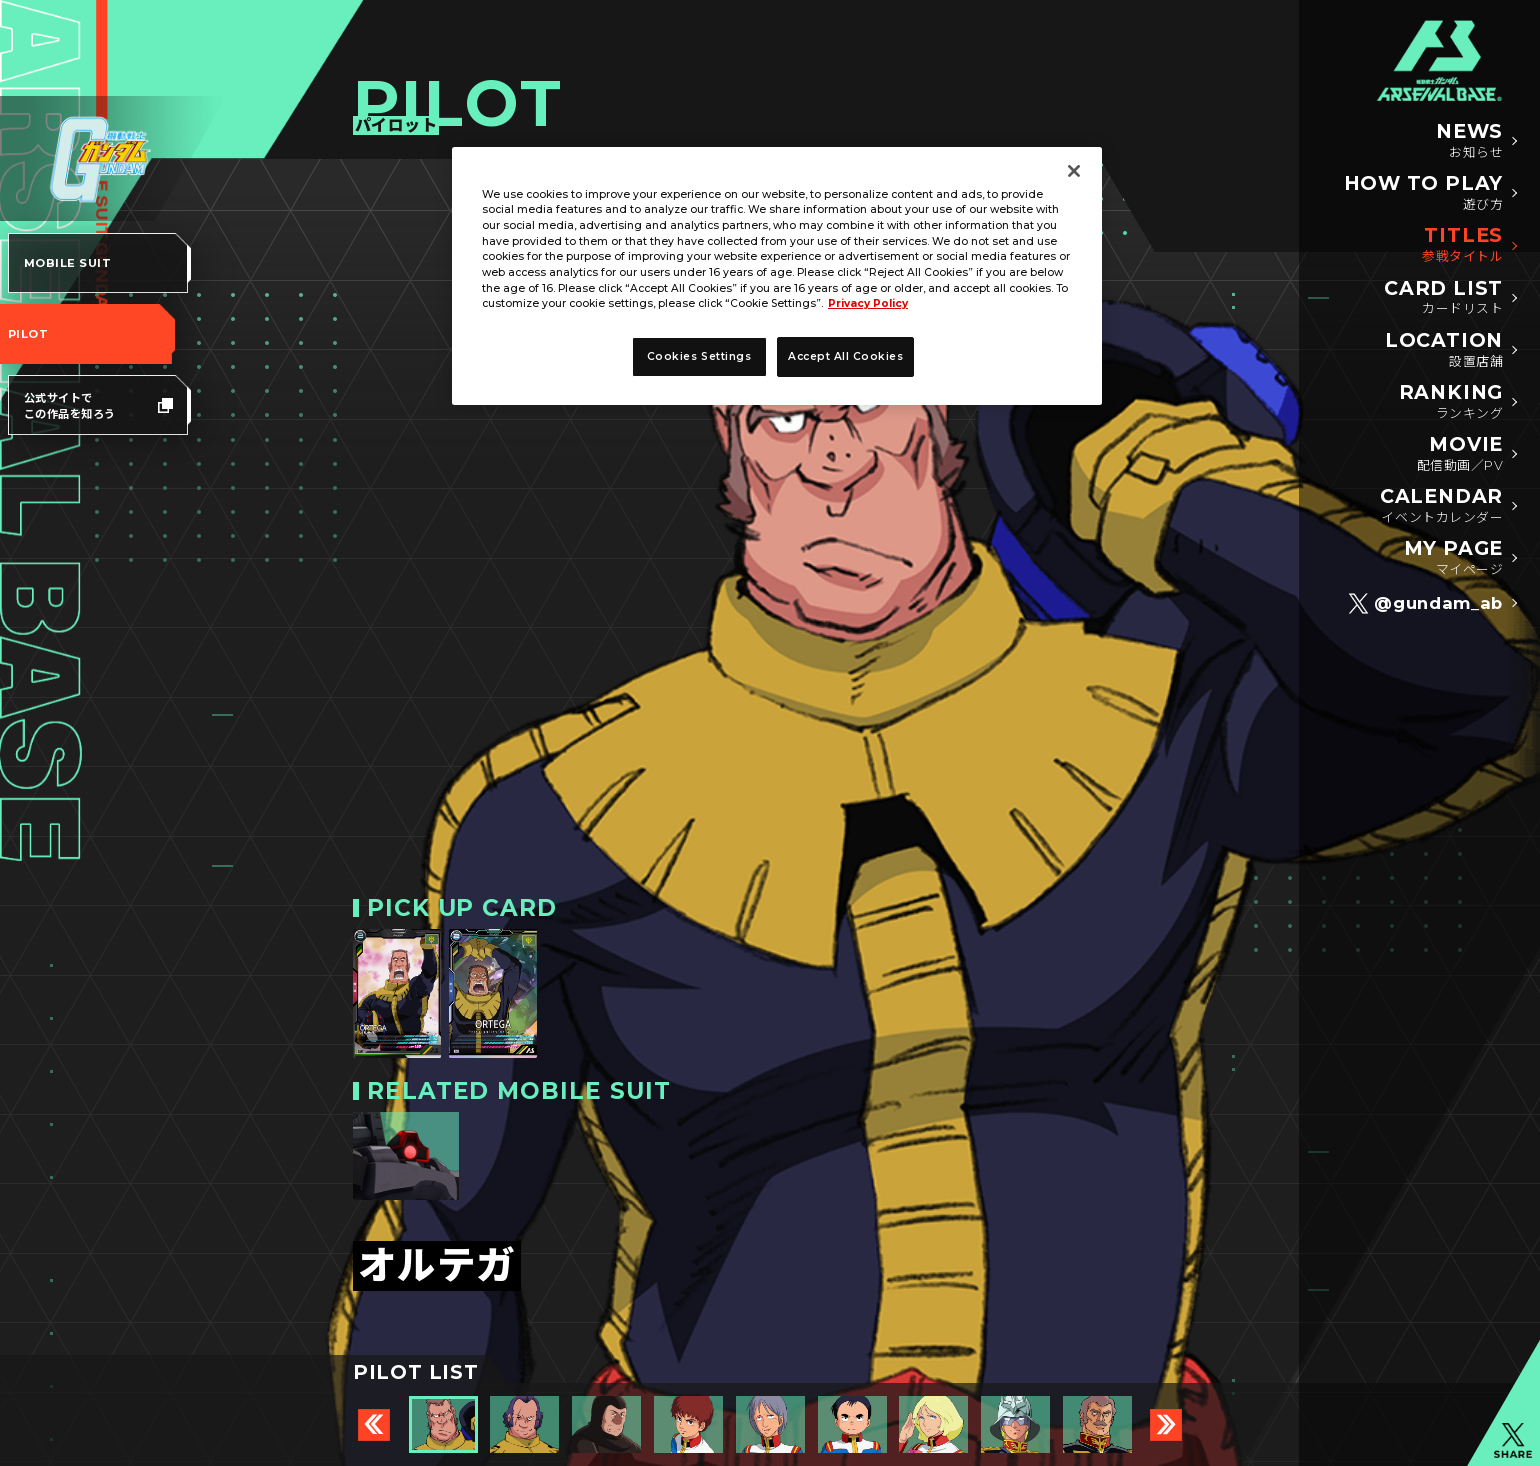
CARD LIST (1443, 298)
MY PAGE (1453, 558)
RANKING (1451, 402)
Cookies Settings (699, 356)
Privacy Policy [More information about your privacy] (868, 303)
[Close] (1074, 171)
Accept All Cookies (845, 356)
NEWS (1469, 141)
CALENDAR (1441, 506)
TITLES (1462, 245)
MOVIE (1460, 454)
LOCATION (1444, 350)
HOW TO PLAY (1423, 193)
